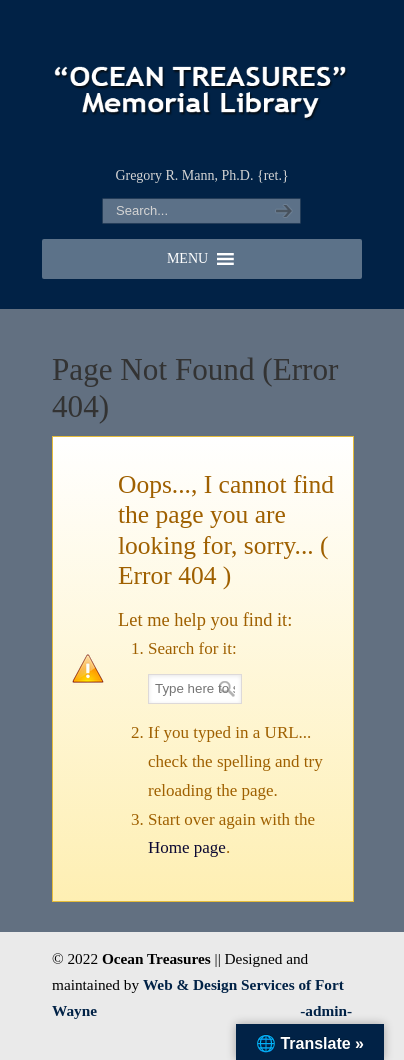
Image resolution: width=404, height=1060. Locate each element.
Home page (187, 847)
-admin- (326, 1010)
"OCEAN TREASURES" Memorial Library (202, 81)
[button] (187, 259)
